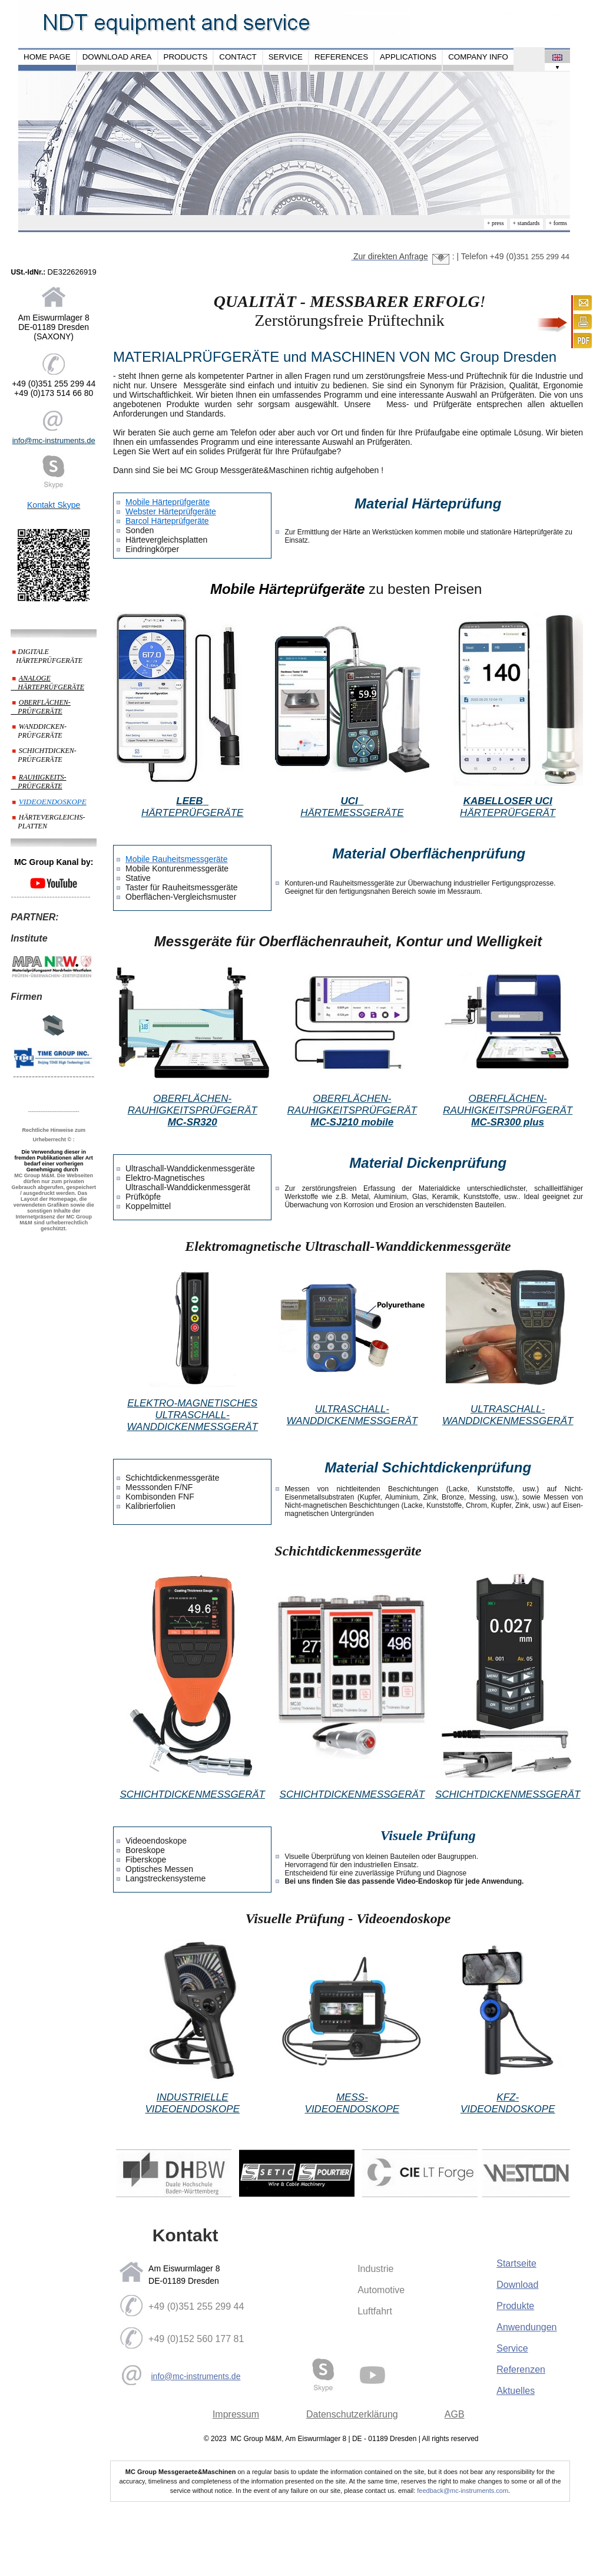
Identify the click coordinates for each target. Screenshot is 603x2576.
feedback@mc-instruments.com (462, 2490)
